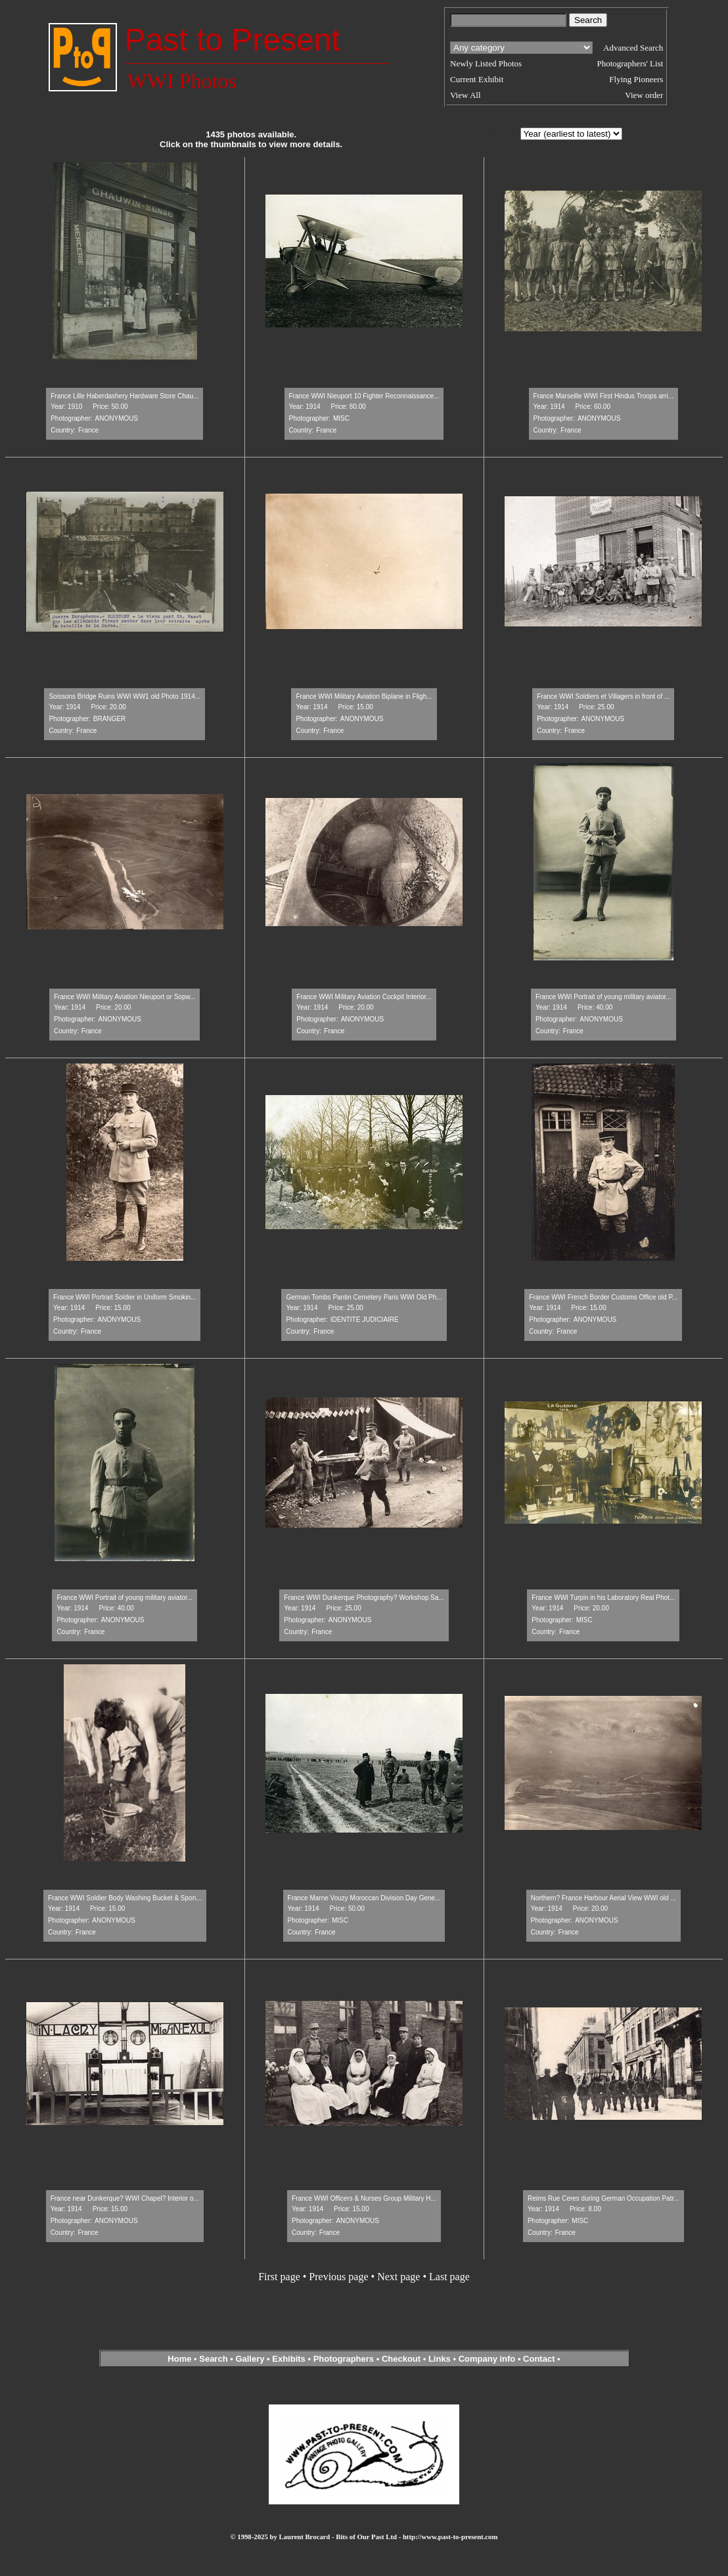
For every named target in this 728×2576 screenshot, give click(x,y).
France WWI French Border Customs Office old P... (603, 1297)
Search (213, 2359)
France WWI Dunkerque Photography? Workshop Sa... (364, 1597)
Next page (398, 2276)
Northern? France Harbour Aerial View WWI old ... (603, 1898)
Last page (449, 2276)
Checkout (401, 2359)
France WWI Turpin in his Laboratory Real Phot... (603, 1597)
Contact (539, 2359)
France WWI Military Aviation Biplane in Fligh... (364, 696)
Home (179, 2359)
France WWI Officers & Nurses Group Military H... (364, 2198)
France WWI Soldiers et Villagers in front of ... (603, 696)
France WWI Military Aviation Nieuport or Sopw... (124, 996)
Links (439, 2359)
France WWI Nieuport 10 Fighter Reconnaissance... (364, 396)
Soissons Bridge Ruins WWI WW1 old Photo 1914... (124, 696)
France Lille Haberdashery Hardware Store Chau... (124, 396)
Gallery (249, 2359)
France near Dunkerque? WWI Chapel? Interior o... (125, 2198)
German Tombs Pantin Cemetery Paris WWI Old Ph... (364, 1297)
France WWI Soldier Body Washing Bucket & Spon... (125, 1898)
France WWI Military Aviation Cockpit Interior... (363, 996)
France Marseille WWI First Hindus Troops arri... (603, 396)
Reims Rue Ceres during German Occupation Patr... (603, 2198)
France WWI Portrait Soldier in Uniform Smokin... (124, 1297)
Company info (488, 2359)
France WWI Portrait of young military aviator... (603, 996)
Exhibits (289, 2359)
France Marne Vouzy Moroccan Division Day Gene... (364, 1898)
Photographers (343, 2359)
